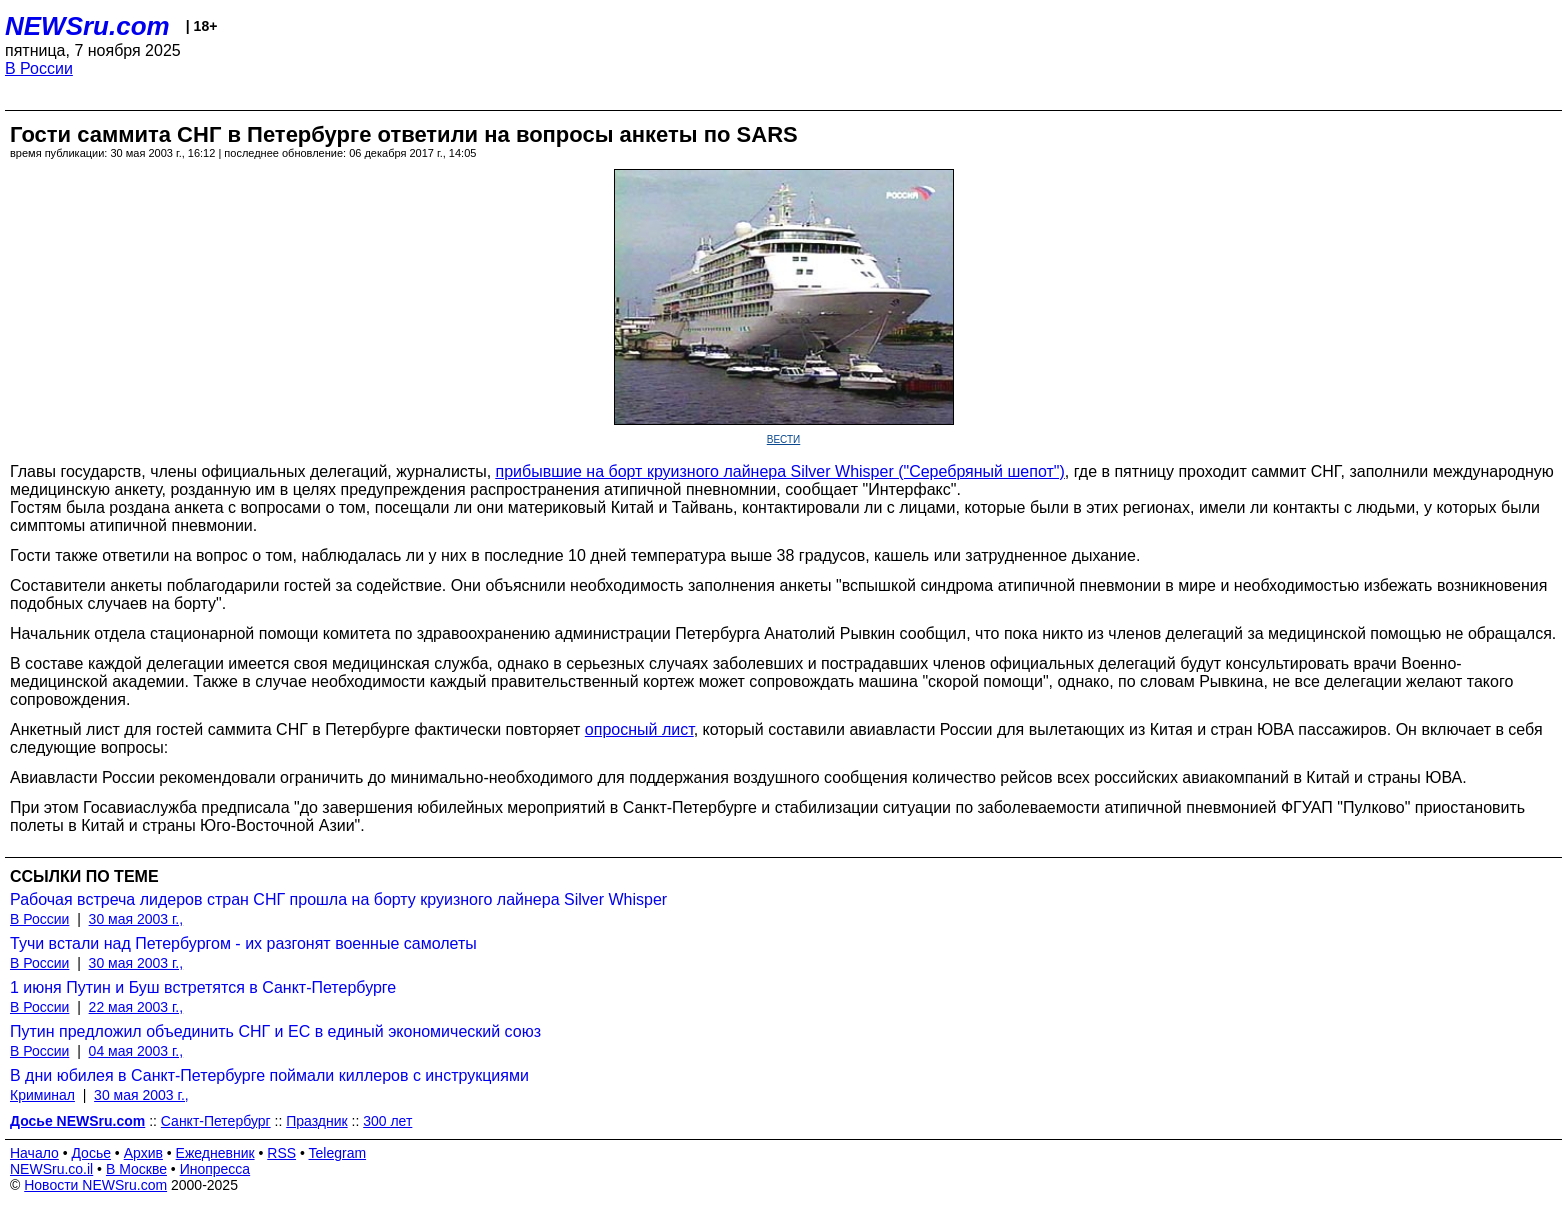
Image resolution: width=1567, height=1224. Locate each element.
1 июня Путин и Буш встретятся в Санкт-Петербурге (203, 987)
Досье (91, 1153)
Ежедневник (215, 1153)
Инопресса (215, 1169)
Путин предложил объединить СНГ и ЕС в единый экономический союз (275, 1031)
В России (39, 68)
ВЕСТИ (784, 439)
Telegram (338, 1153)
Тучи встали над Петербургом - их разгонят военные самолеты (243, 943)
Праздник (316, 1121)
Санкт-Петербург (216, 1121)
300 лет (387, 1121)
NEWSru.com (87, 26)
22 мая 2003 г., (136, 1007)
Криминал (42, 1095)
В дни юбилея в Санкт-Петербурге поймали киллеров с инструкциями (269, 1075)
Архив (143, 1153)
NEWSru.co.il (51, 1169)
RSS (281, 1153)
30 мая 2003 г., (136, 919)
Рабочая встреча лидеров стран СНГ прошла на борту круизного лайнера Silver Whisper (338, 899)
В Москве (136, 1169)
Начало (34, 1153)
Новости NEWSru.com (95, 1185)
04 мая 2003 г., (136, 1051)
